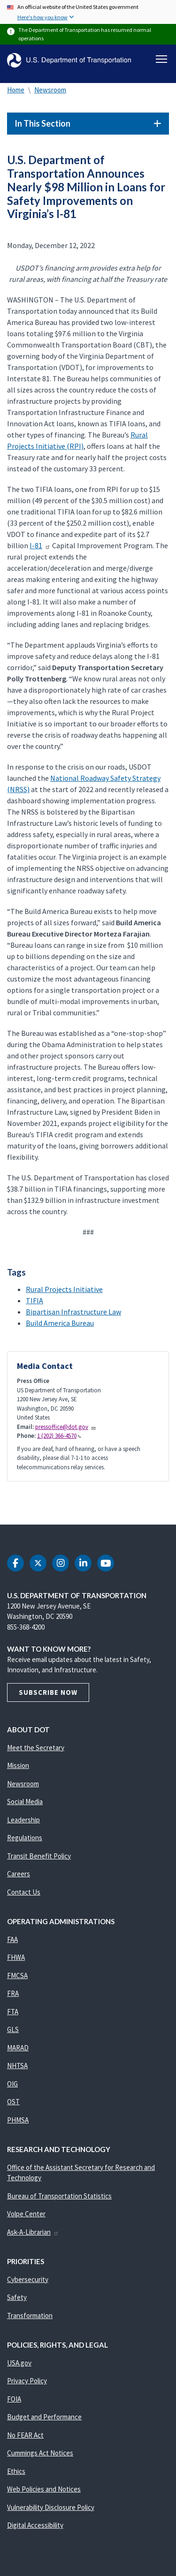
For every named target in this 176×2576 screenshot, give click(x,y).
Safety (17, 2297)
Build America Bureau (60, 1323)
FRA (13, 1993)
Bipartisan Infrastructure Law (73, 1311)
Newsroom (50, 89)
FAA (12, 1939)
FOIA (14, 2399)
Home (15, 89)
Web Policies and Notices (44, 2489)
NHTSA (17, 2065)
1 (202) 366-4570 (59, 1436)
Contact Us (23, 1892)
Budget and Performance (44, 2416)
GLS (13, 2029)
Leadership (23, 1819)
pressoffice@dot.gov (65, 1427)
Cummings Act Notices (40, 2452)
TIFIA (34, 1300)
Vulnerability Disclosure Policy (50, 2507)
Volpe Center (26, 2213)
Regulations (24, 1837)
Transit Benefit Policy (39, 1855)
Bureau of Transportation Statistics (59, 2195)
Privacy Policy (27, 2380)
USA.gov (19, 2362)
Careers (18, 1873)
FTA (12, 2011)
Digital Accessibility (35, 2525)
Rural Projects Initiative (64, 1289)
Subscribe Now (48, 1692)
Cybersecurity (27, 2279)
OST (13, 2101)
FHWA (16, 1957)
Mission (18, 1765)
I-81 (40, 545)
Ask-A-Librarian (33, 2232)
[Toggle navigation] (161, 59)
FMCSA (17, 1975)
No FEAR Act (25, 2435)
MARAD (18, 2047)
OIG (12, 2083)
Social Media (25, 1801)
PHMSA (18, 2119)
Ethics (16, 2471)
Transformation (30, 2315)
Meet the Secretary (35, 1747)
